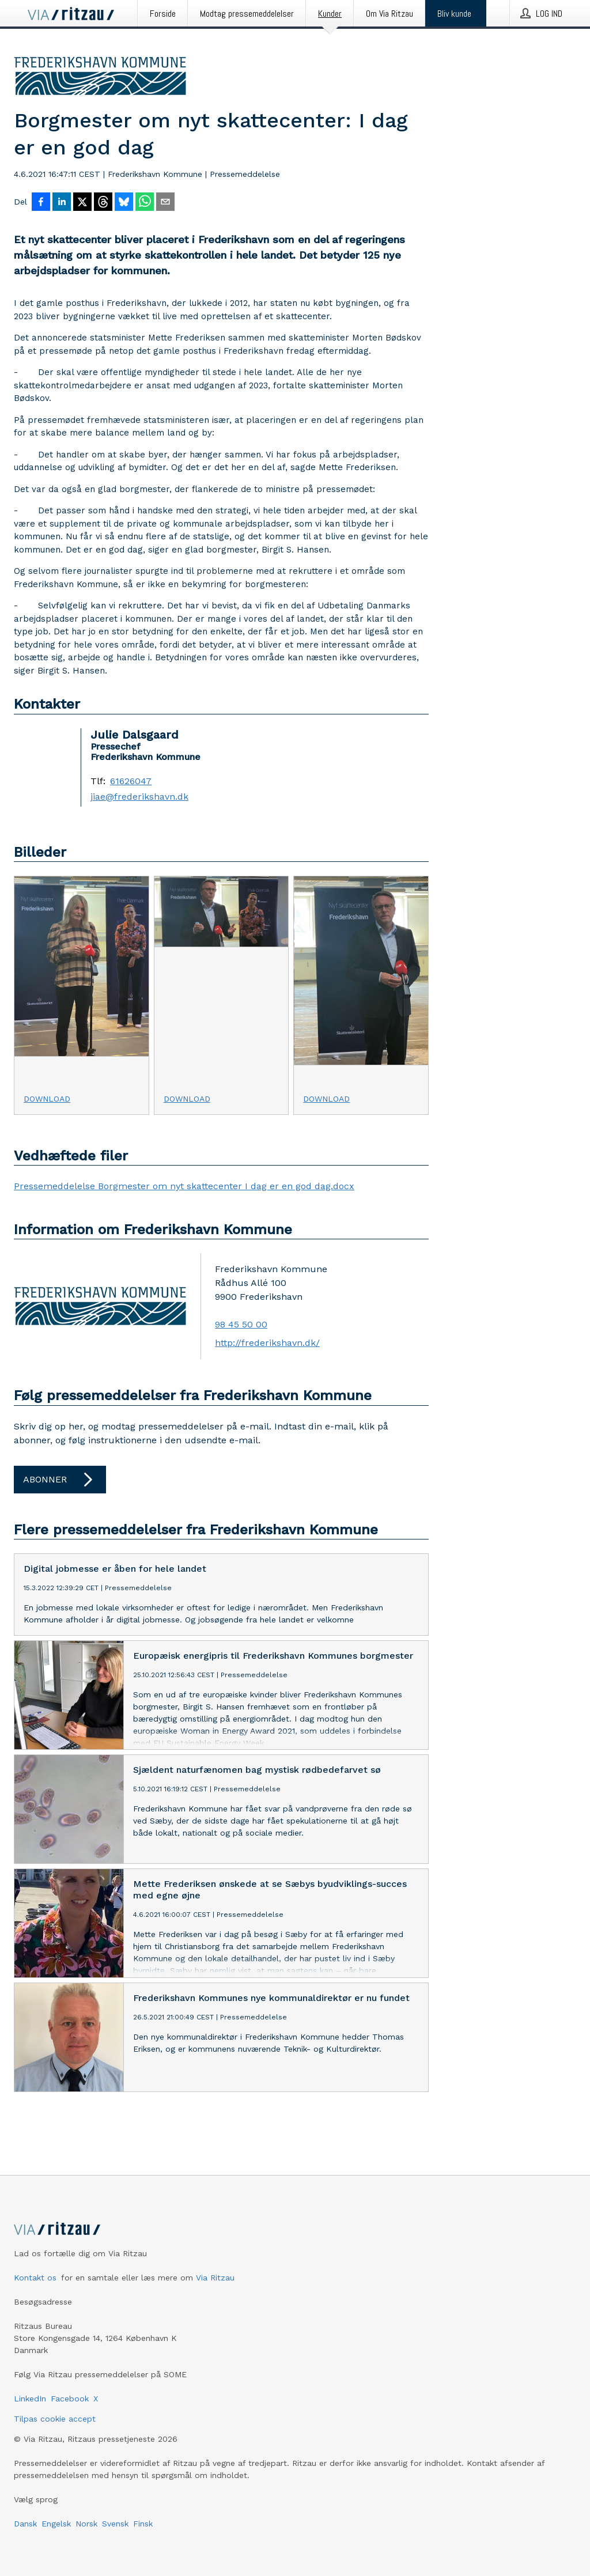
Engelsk (56, 2523)
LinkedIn (30, 2398)
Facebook (70, 2398)
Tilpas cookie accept (55, 2418)
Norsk (86, 2523)
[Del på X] (82, 202)
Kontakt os (35, 2277)
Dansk (25, 2523)
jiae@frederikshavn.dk (139, 797)
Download (47, 1098)
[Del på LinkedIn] (61, 202)
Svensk (115, 2523)
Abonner (60, 1479)
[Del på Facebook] (41, 202)
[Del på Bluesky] (124, 202)
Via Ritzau (215, 2277)
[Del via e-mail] (165, 202)
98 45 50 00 (241, 1324)
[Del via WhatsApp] (144, 202)
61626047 (131, 781)
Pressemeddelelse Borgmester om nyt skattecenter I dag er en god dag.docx (184, 1186)
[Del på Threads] (103, 202)
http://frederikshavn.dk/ (267, 1342)
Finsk (143, 2523)
